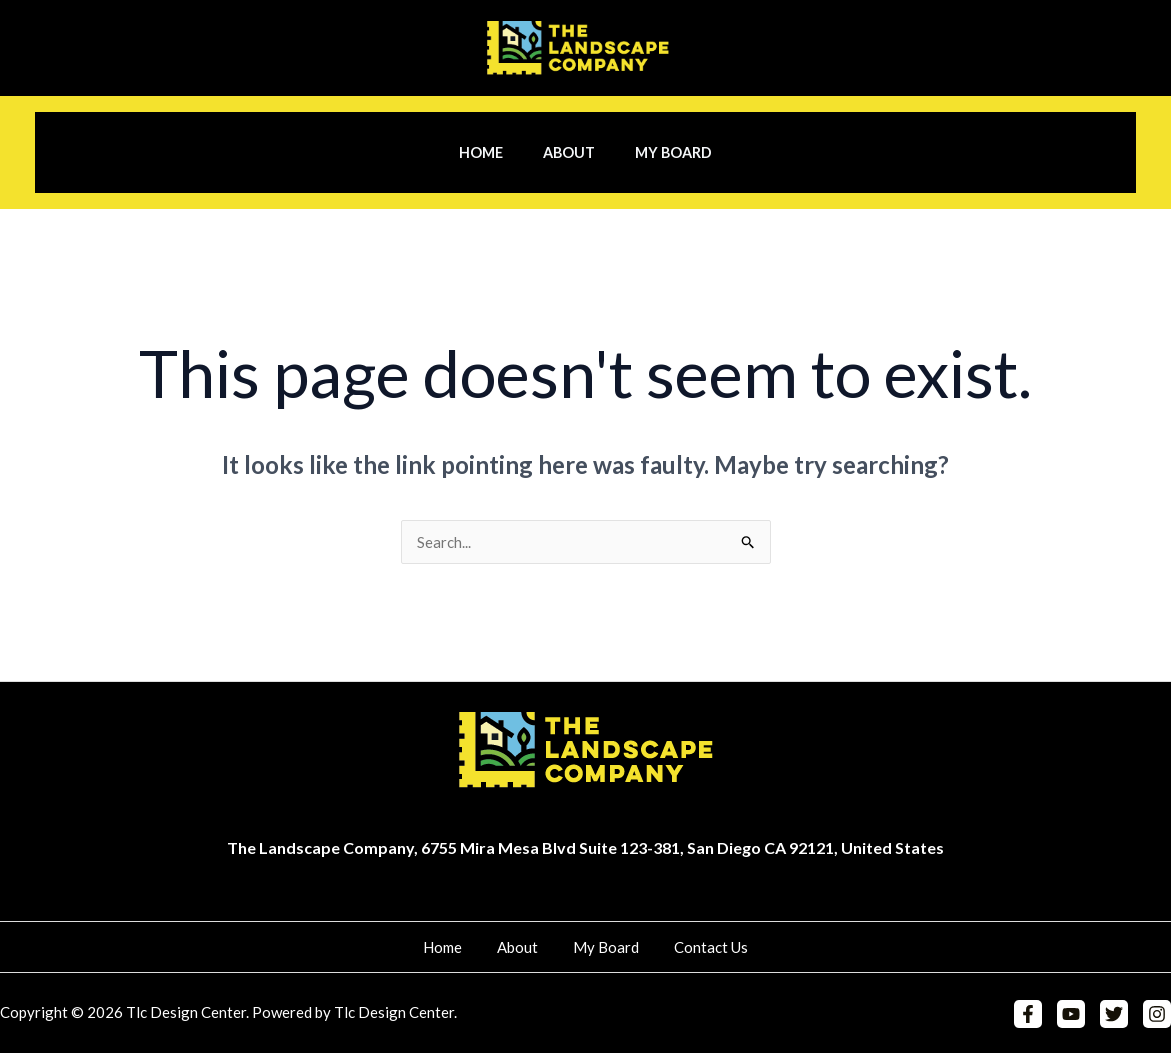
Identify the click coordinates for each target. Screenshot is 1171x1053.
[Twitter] (1117, 1015)
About (569, 152)
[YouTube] (1076, 1015)
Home (492, 152)
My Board (662, 152)
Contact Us (694, 947)
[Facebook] (1036, 1015)
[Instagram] (1157, 1015)
